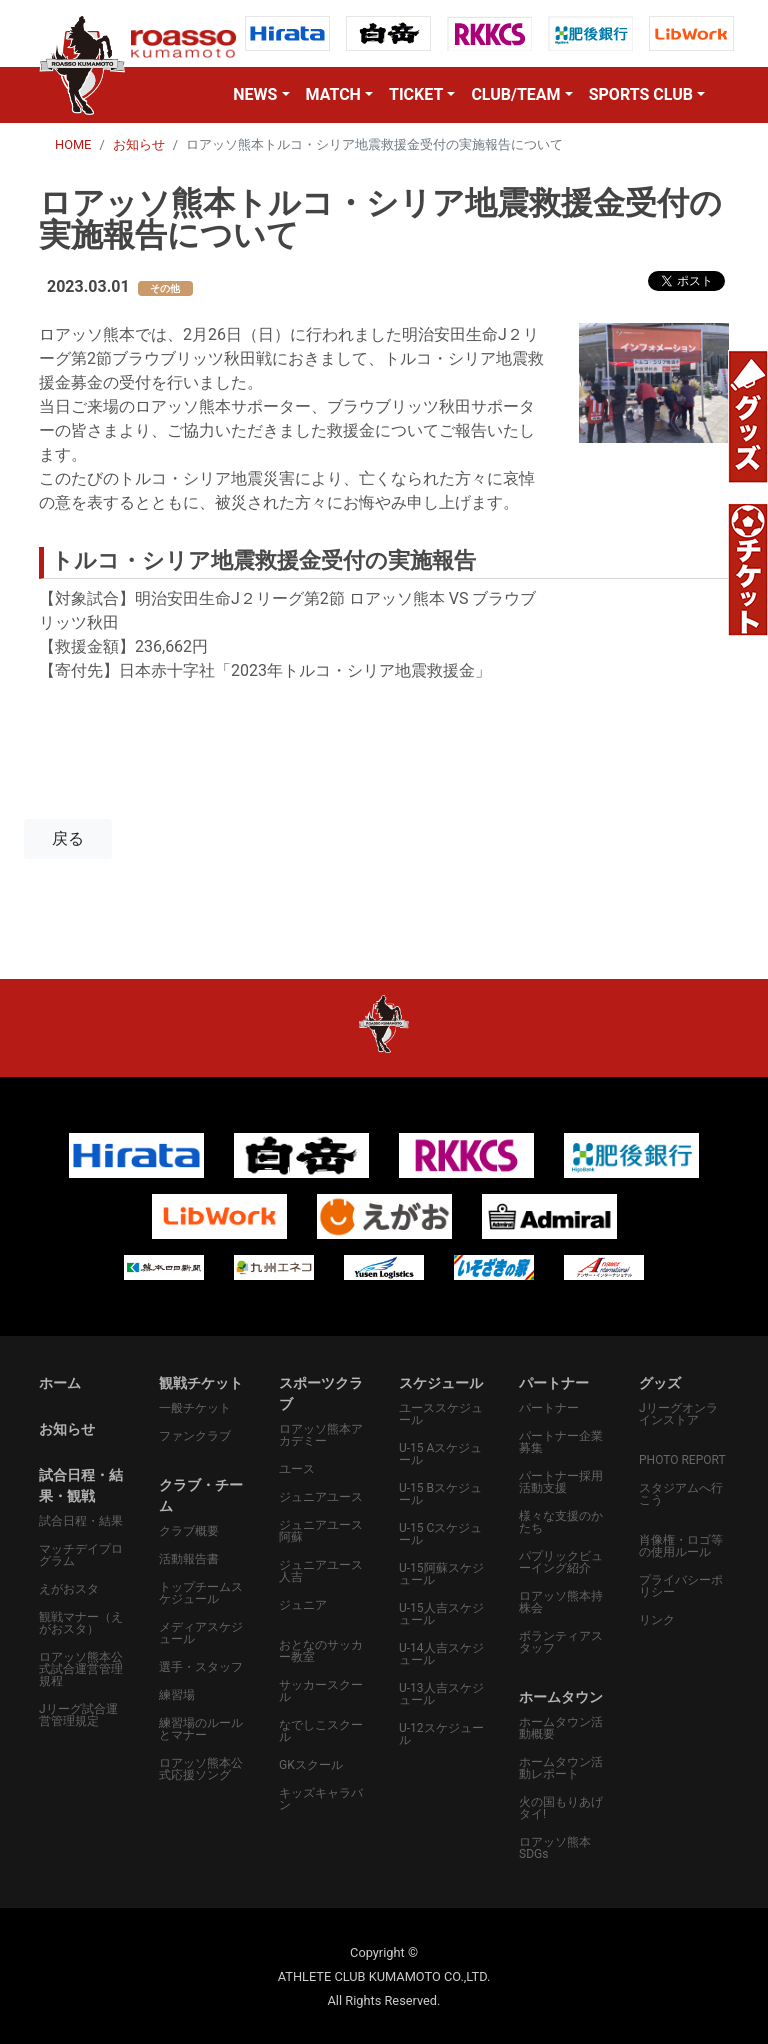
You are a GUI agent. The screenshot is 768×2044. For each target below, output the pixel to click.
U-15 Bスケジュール (440, 1494)
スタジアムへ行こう (681, 1494)
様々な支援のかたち (561, 1522)
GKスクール (311, 1765)
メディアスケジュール (201, 1633)
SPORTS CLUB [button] (641, 94)
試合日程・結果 (81, 1521)
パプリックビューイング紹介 (561, 1562)
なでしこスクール (321, 1731)
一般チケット (195, 1408)
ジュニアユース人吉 (321, 1571)
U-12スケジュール (441, 1734)
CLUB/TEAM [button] (515, 94)
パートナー (549, 1408)
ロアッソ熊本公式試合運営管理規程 (81, 1669)
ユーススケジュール (441, 1414)
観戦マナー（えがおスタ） (81, 1623)
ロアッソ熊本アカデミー (321, 1435)
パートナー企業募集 (561, 1442)
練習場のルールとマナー (201, 1729)
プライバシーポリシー (681, 1586)
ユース (297, 1469)
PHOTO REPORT (682, 1460)
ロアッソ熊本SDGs (555, 1848)
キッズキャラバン (321, 1799)
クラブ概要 (189, 1531)
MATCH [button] (333, 94)
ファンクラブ (195, 1436)
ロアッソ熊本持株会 (561, 1602)
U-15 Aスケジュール (440, 1454)
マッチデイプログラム (81, 1555)
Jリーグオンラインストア (678, 1414)
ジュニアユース (321, 1497)
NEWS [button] (255, 94)
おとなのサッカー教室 (321, 1651)
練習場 (177, 1695)
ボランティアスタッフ (561, 1642)
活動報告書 (189, 1559)
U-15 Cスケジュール (440, 1534)
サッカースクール (321, 1691)
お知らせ (139, 144)
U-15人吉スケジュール (441, 1614)
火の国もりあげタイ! (561, 1808)
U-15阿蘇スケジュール (441, 1574)
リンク (657, 1620)
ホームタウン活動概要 (561, 1728)
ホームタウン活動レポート (561, 1768)
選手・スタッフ (201, 1667)
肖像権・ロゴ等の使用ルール (681, 1546)
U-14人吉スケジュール (441, 1654)
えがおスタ (69, 1589)
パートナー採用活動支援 (561, 1482)
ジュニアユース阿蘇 (321, 1531)
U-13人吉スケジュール (441, 1694)
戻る (68, 838)
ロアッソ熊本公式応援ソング (201, 1769)
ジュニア (303, 1605)
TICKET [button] (416, 94)
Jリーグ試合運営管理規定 (78, 1715)
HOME (73, 144)
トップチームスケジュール (201, 1593)
